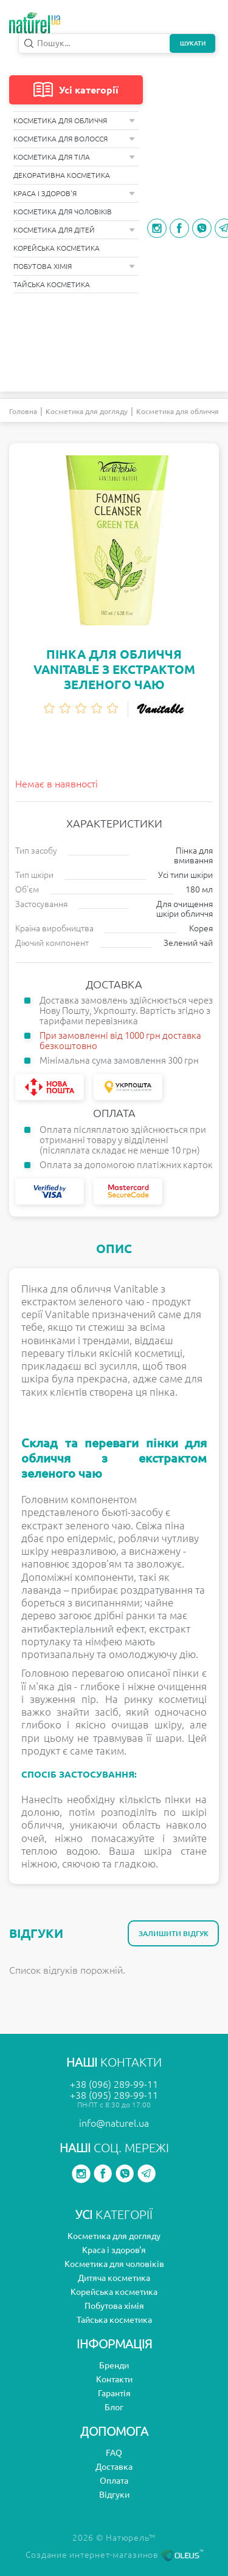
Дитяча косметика (114, 2278)
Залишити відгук (174, 1933)
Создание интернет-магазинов (114, 2555)
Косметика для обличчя (74, 120)
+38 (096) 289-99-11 (114, 2084)
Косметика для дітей (74, 230)
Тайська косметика (51, 284)
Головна (23, 411)
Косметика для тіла (74, 157)
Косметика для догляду (87, 411)
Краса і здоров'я (74, 193)
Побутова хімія (74, 266)
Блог (114, 2407)
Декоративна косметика (61, 175)
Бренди (114, 2365)
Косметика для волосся (74, 139)
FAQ (114, 2453)
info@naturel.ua (114, 2123)
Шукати (193, 43)
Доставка (114, 2467)
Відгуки (114, 2495)
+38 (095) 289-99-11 (114, 2095)
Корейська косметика (56, 248)
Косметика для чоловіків (62, 212)
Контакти (114, 2379)
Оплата (114, 2481)
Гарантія (114, 2393)
